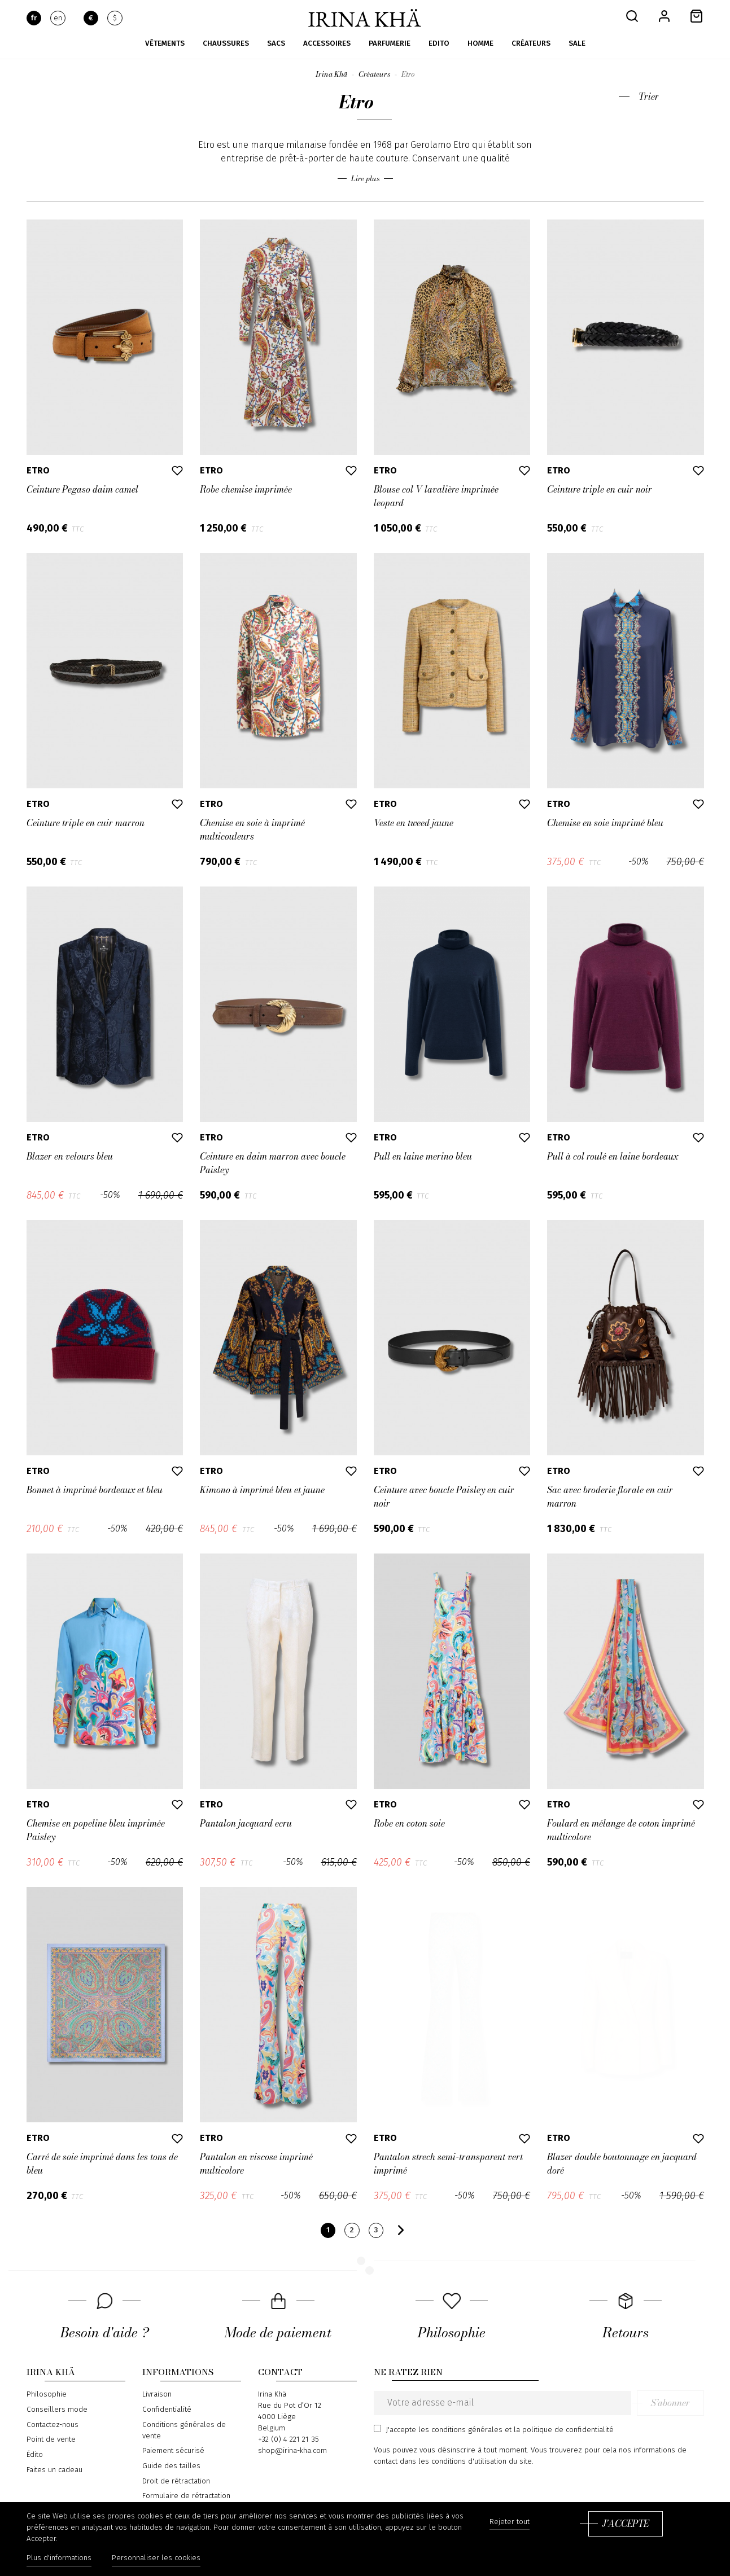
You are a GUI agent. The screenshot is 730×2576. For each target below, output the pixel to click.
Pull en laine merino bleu (423, 1156)
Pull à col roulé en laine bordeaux (612, 1156)
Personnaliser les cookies (156, 2557)
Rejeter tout (509, 2522)
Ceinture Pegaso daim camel (82, 489)
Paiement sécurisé (173, 2450)
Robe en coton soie (409, 1823)
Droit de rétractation (176, 2481)
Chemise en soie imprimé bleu (605, 823)
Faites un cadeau (54, 2469)
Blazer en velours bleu (70, 1156)
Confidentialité (166, 2409)
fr (33, 18)
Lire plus (365, 178)
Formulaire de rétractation (186, 2495)
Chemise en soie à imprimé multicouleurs (252, 829)
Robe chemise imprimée (246, 489)
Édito (35, 2454)
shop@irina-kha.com (292, 2450)
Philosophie (47, 2394)
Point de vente (51, 2439)
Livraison (157, 2394)
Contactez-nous (52, 2424)
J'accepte (625, 2523)
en (58, 18)
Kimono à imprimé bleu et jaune (262, 1490)
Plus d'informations (59, 2557)
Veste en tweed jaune (413, 823)
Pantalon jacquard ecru (246, 1823)
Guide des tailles (171, 2465)
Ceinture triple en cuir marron (86, 823)
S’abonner (670, 2403)
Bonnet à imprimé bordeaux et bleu (95, 1490)
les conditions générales (460, 2429)
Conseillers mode (57, 2409)
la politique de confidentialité (564, 2429)
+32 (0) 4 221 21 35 (288, 2439)
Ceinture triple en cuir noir (599, 489)
